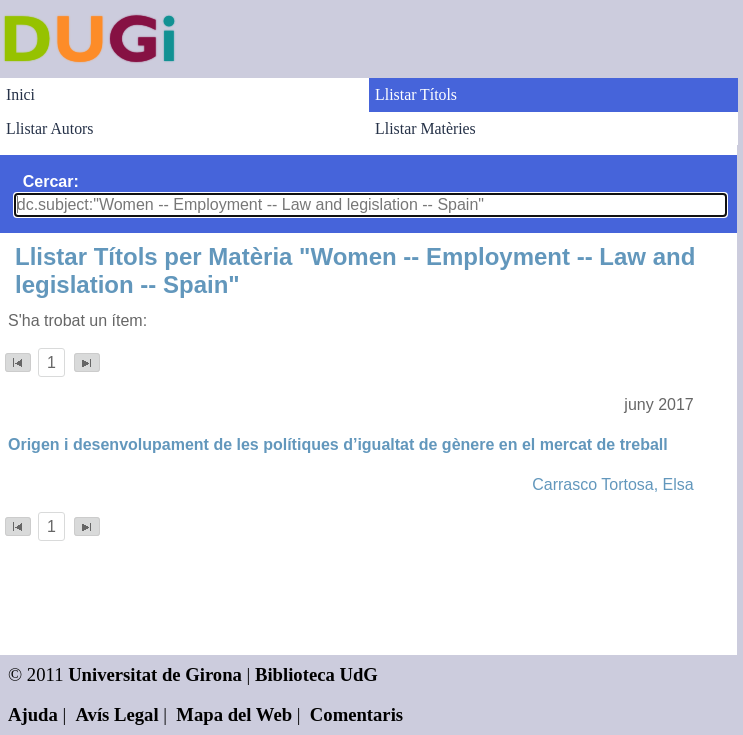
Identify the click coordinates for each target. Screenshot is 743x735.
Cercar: (51, 181)
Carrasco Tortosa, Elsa (613, 484)
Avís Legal (117, 714)
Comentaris (356, 714)
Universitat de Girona (155, 674)
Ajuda (33, 714)
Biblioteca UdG (316, 674)
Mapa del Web (234, 714)
